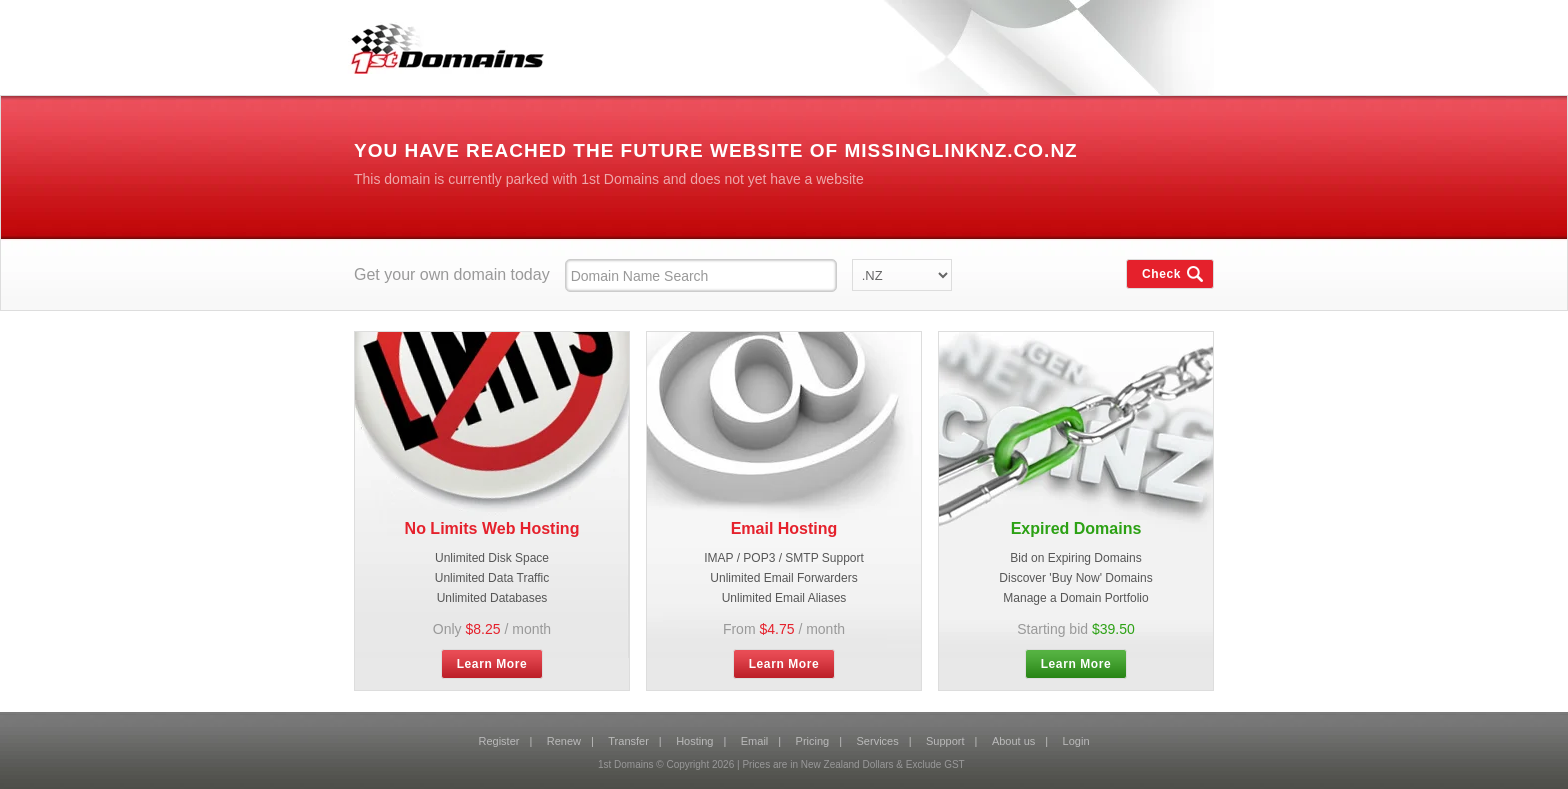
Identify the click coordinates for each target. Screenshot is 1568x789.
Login (1076, 741)
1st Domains (439, 44)
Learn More (492, 664)
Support (945, 741)
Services (878, 741)
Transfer (628, 741)
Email (755, 741)
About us (1013, 741)
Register (498, 741)
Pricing (813, 741)
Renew (564, 741)
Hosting (694, 741)
